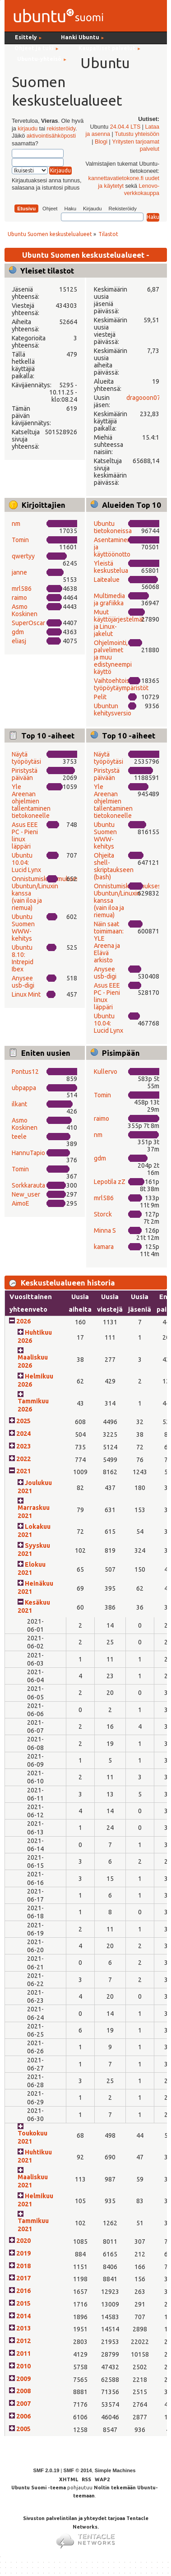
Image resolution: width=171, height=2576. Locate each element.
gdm (18, 632)
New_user (26, 1194)
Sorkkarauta (28, 1185)
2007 (23, 2403)
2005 (23, 2428)
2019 (23, 2253)
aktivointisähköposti (51, 136)
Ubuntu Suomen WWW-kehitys (23, 927)
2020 (23, 2240)
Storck (103, 1214)
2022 (23, 1458)
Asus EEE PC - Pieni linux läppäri (25, 835)
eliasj (19, 641)
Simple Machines (115, 2470)
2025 (23, 1421)
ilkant (19, 1104)
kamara (104, 1246)
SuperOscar (28, 623)
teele (19, 1136)
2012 (23, 2340)
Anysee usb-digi (23, 982)
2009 (23, 2378)
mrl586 (22, 588)
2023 (23, 1446)
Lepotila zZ (109, 1181)
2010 (23, 2366)
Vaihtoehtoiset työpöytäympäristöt (121, 684)
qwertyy (23, 556)
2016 (23, 2290)
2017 (23, 2278)
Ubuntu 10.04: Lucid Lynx (26, 862)
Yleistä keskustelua (111, 567)
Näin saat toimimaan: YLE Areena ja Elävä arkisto (109, 942)
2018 (23, 2266)
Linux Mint (26, 994)
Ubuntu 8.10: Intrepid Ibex (22, 958)
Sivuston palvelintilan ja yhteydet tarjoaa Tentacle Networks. (85, 2529)
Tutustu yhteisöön (137, 134)
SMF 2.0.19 (46, 2470)
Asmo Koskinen (24, 610)
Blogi (101, 142)
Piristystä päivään (24, 774)
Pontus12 (25, 1071)
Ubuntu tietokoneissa (113, 527)
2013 (23, 2328)
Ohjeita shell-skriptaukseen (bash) (114, 866)
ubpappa (24, 1087)
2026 (23, 1321)
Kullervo (105, 1071)
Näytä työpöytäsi (26, 758)
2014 (23, 2316)
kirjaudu (27, 128)
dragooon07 (143, 397)
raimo (19, 597)
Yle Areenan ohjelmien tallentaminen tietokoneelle (31, 801)
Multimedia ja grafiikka (109, 599)
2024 (23, 1433)
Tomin (20, 539)
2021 (23, 1471)
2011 (23, 2353)
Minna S (105, 1230)
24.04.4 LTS (125, 127)
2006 (23, 2416)
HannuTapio (28, 1152)
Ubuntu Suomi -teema (38, 2487)
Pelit (100, 697)
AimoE (20, 1203)
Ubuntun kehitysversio (112, 709)
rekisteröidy (61, 128)
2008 (23, 2391)
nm (16, 523)
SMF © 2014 (77, 2470)
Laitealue (107, 579)
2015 (23, 2303)
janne (19, 572)
